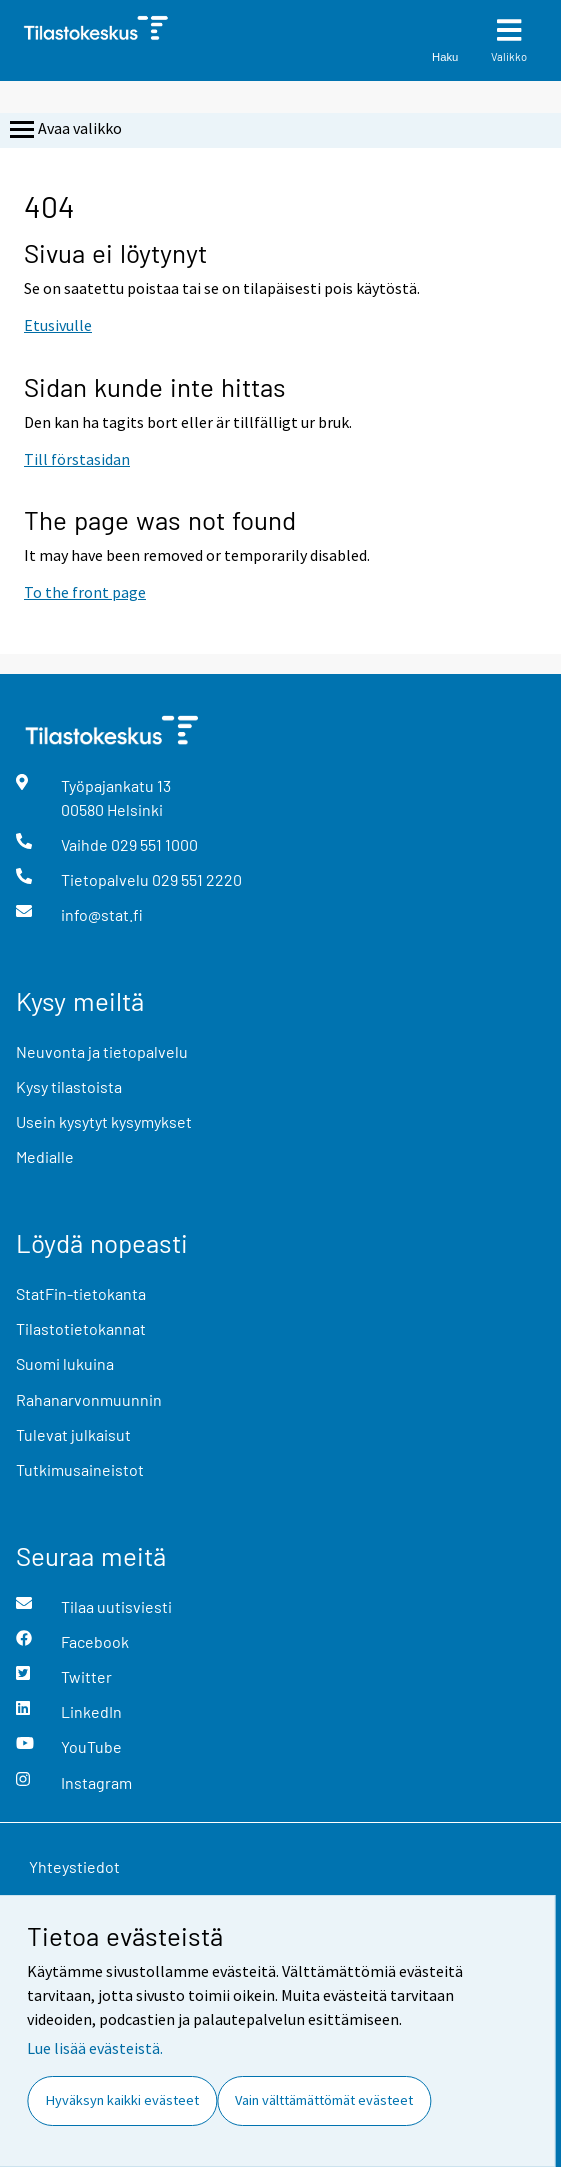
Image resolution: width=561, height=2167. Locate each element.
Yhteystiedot (74, 1866)
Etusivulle (58, 325)
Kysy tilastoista (69, 1086)
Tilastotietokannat (81, 1328)
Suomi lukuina (65, 1363)
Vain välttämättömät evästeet (324, 2100)
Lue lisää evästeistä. (95, 2048)
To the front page (85, 592)
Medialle (45, 1156)
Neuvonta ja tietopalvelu (102, 1051)
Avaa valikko (64, 130)
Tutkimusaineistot (80, 1469)
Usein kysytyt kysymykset (104, 1121)
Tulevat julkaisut (73, 1434)
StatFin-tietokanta (81, 1293)
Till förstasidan (77, 459)
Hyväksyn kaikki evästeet (122, 2100)
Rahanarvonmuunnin (89, 1399)
